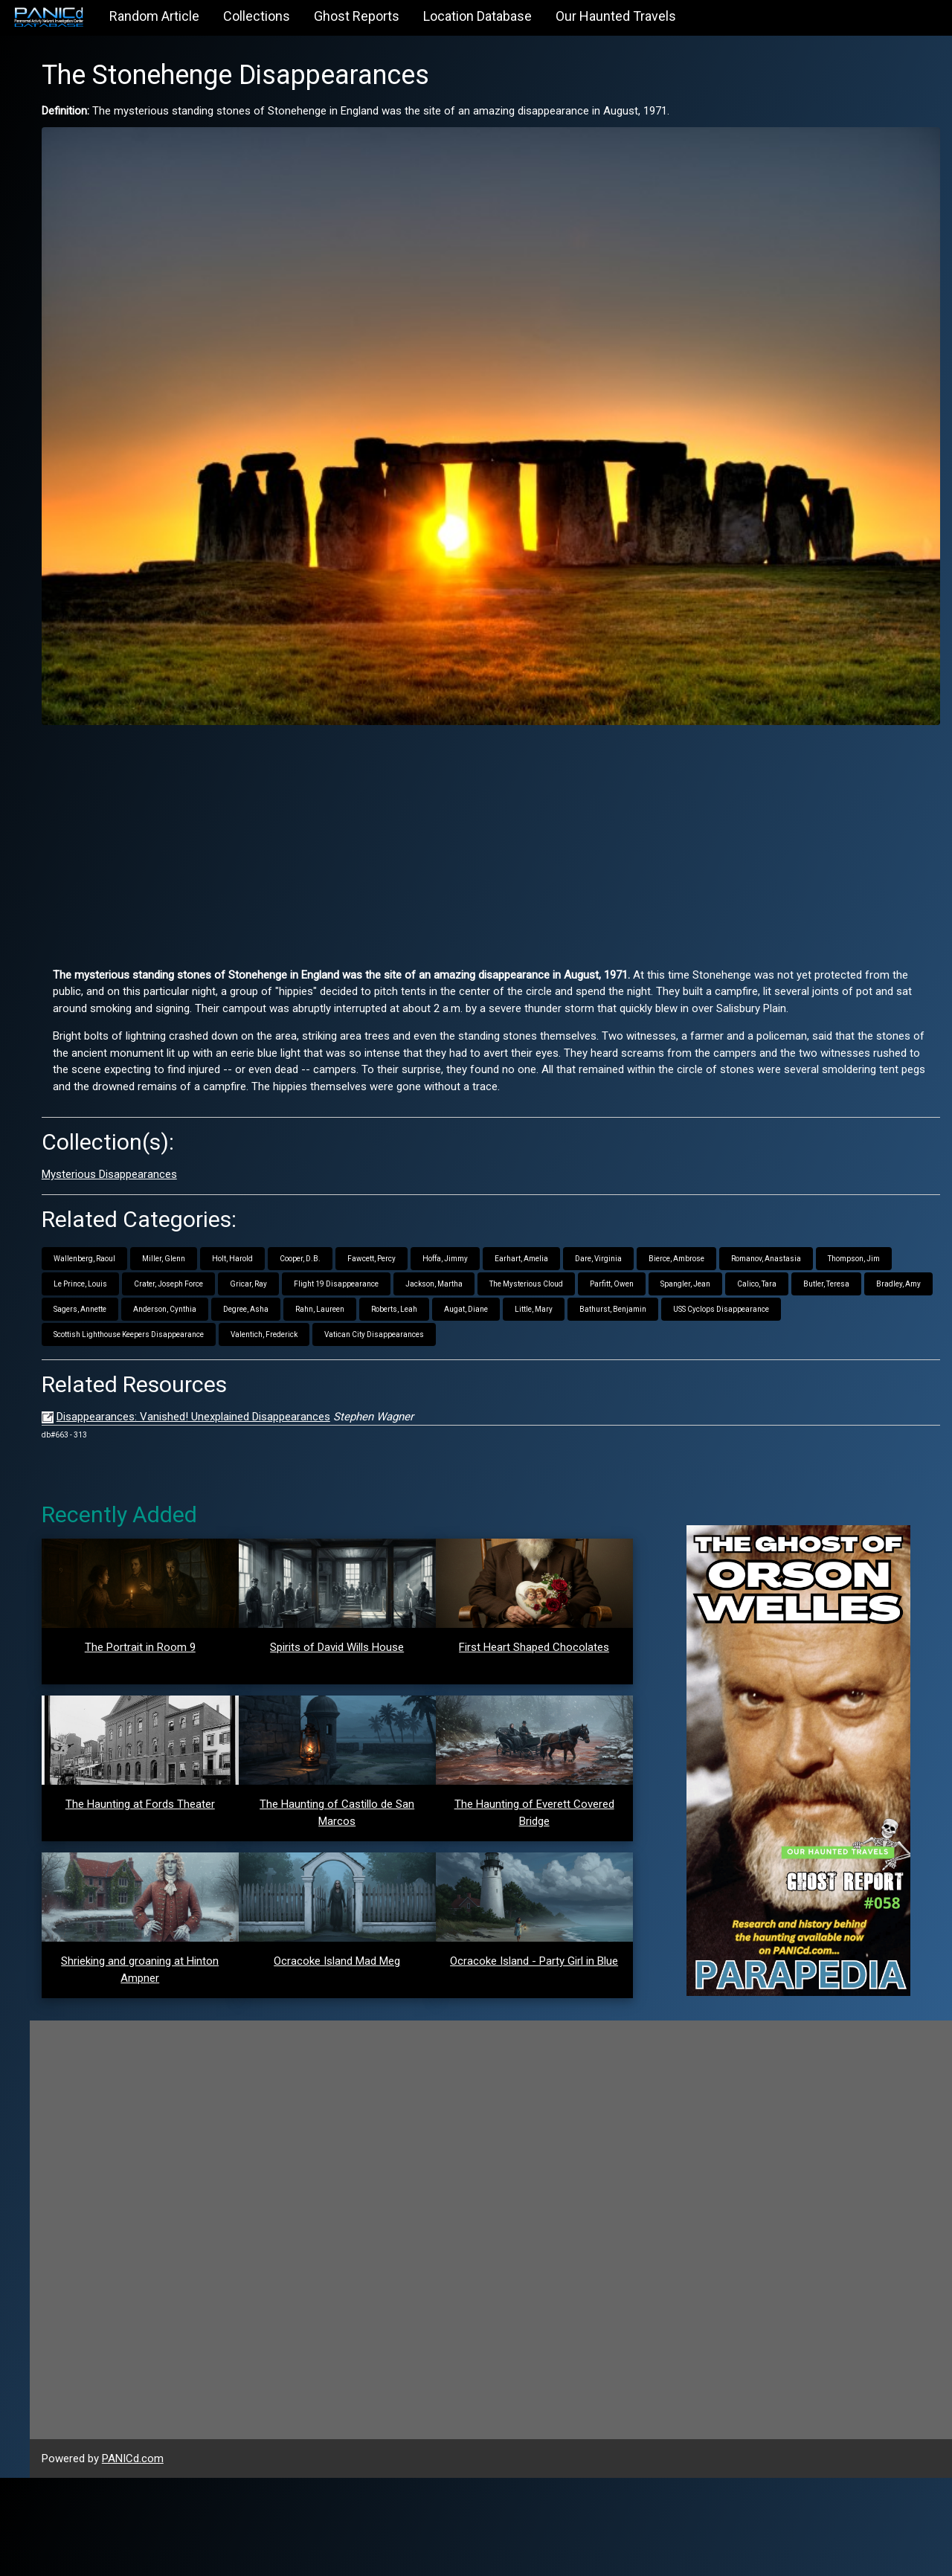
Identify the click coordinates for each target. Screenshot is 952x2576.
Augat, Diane (305, 1264)
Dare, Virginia (754, 1188)
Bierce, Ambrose (833, 1188)
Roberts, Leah (233, 1264)
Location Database (477, 16)
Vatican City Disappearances (259, 1289)
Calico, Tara (376, 1238)
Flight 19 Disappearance (667, 1213)
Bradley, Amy (518, 1238)
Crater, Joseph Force (500, 1213)
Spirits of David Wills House (441, 1601)
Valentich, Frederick (844, 1264)
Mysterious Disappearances (265, 1104)
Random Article (154, 16)
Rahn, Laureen (833, 1238)
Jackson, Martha (765, 1213)
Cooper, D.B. (456, 1188)
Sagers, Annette (593, 1238)
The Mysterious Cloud (858, 1213)
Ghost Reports (356, 16)
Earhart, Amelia (677, 1188)
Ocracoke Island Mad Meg (441, 2070)
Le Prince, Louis (412, 1213)
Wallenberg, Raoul (240, 1188)
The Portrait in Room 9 (279, 1602)
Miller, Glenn (319, 1188)
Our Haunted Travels (616, 16)
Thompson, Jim (332, 1213)
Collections (256, 16)
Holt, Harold (388, 1188)
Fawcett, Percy (528, 1188)
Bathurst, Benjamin (451, 1264)
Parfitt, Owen (232, 1238)
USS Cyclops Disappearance (560, 1264)
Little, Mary (372, 1264)
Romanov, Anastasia (245, 1213)
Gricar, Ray (580, 1213)
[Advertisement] (569, 736)
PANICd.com (289, 2556)
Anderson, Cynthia (678, 1238)
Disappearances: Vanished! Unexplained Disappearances (349, 1371)
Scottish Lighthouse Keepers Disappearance (709, 1264)
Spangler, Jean (305, 1238)
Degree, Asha (759, 1238)
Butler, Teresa (446, 1238)
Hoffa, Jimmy (601, 1188)
